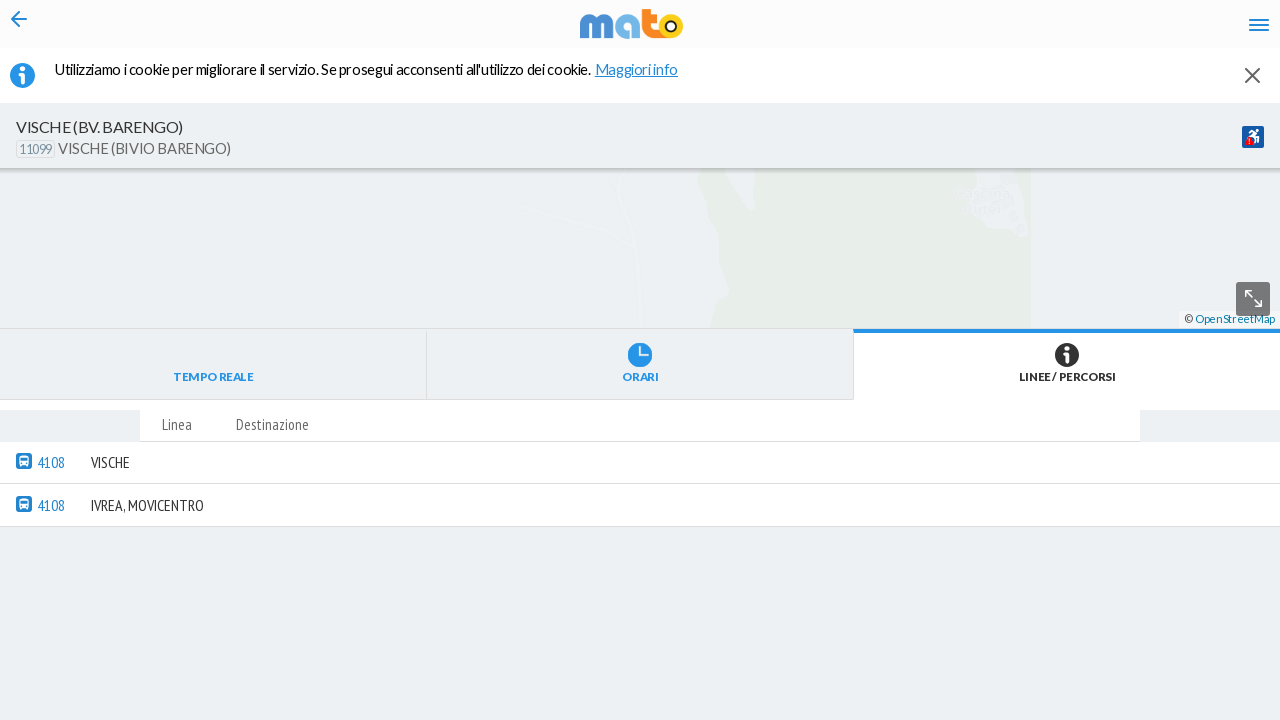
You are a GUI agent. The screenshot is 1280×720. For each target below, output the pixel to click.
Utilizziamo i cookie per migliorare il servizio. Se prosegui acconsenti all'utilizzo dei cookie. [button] (379, 81)
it (972, 30)
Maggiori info (647, 81)
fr (1047, 30)
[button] (535, 661)
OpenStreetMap (1235, 711)
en (1008, 30)
